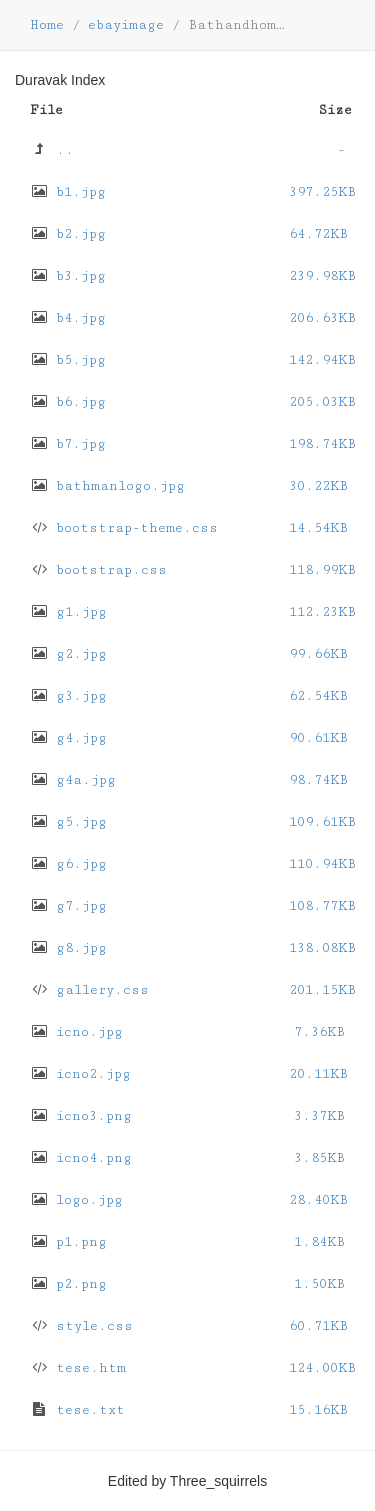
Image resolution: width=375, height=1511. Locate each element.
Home (47, 25)
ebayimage (126, 25)
